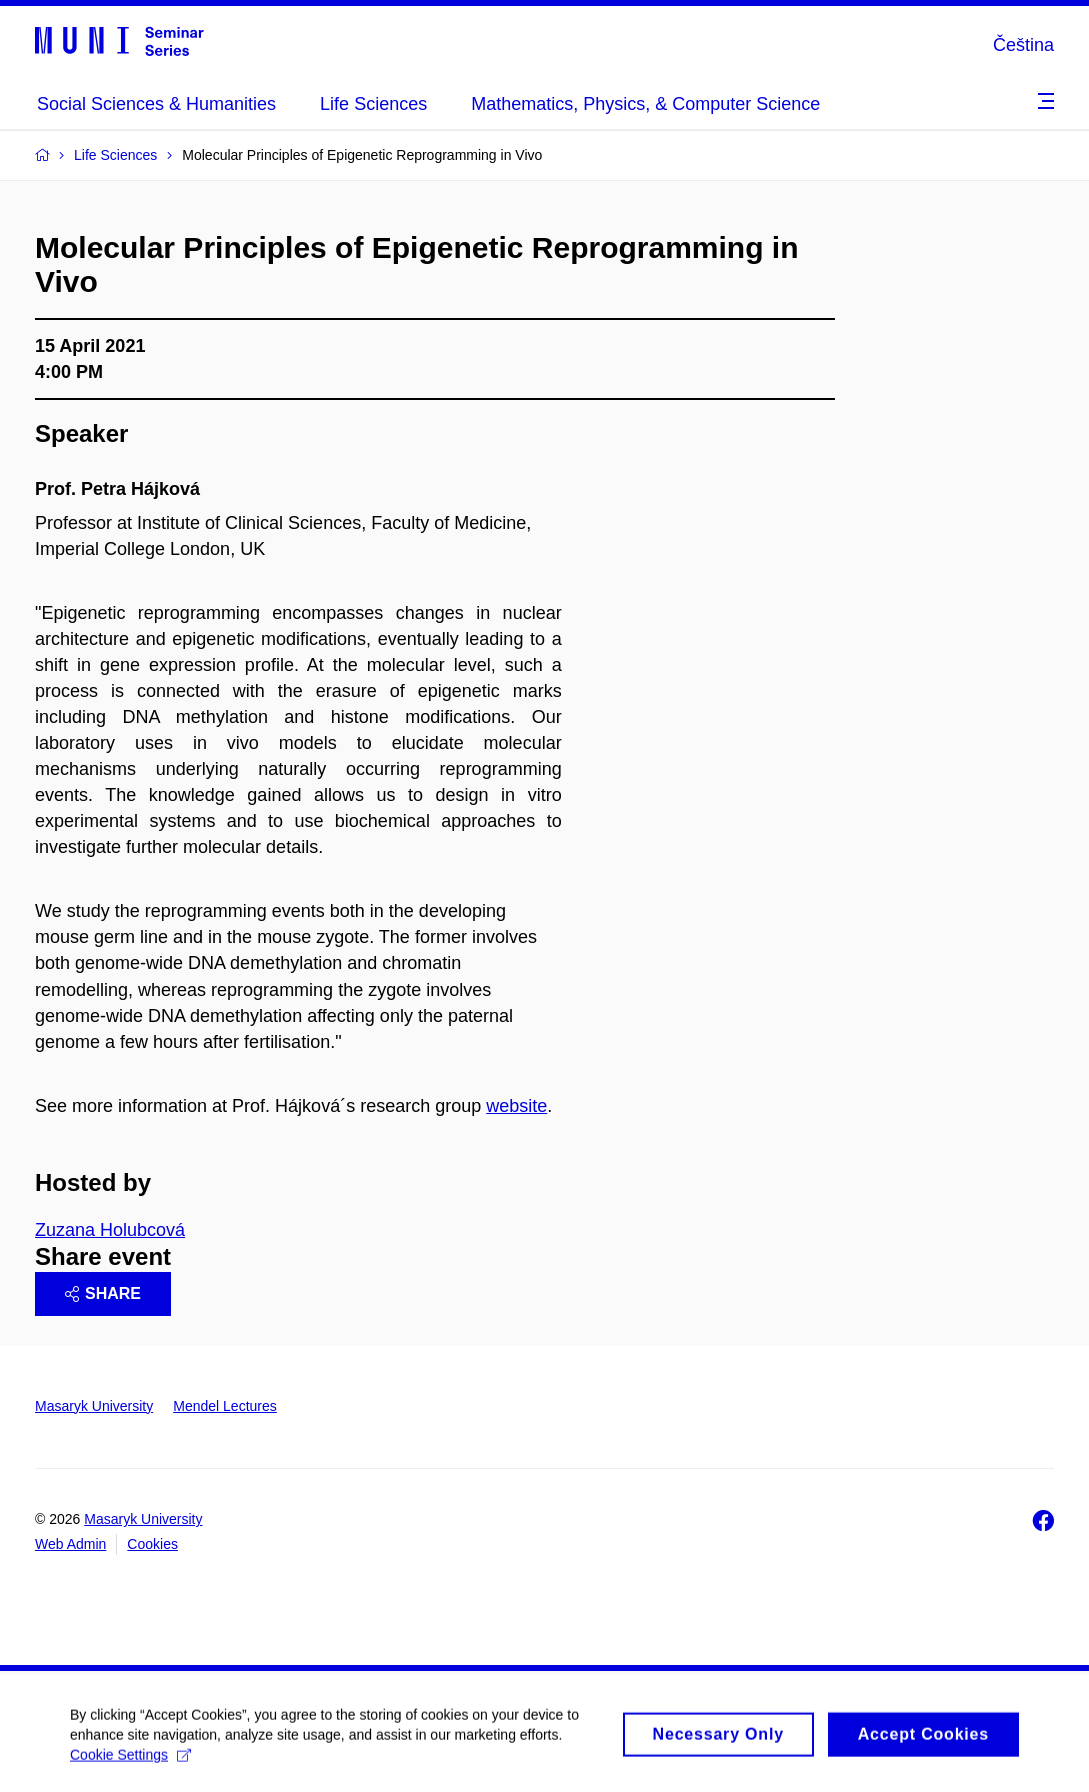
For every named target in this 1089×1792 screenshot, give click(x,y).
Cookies (152, 1544)
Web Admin (70, 1544)
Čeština (1023, 45)
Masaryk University (94, 1406)
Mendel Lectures (225, 1406)
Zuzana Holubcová (110, 1230)
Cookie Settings (130, 1763)
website (516, 1106)
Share (103, 1293)
